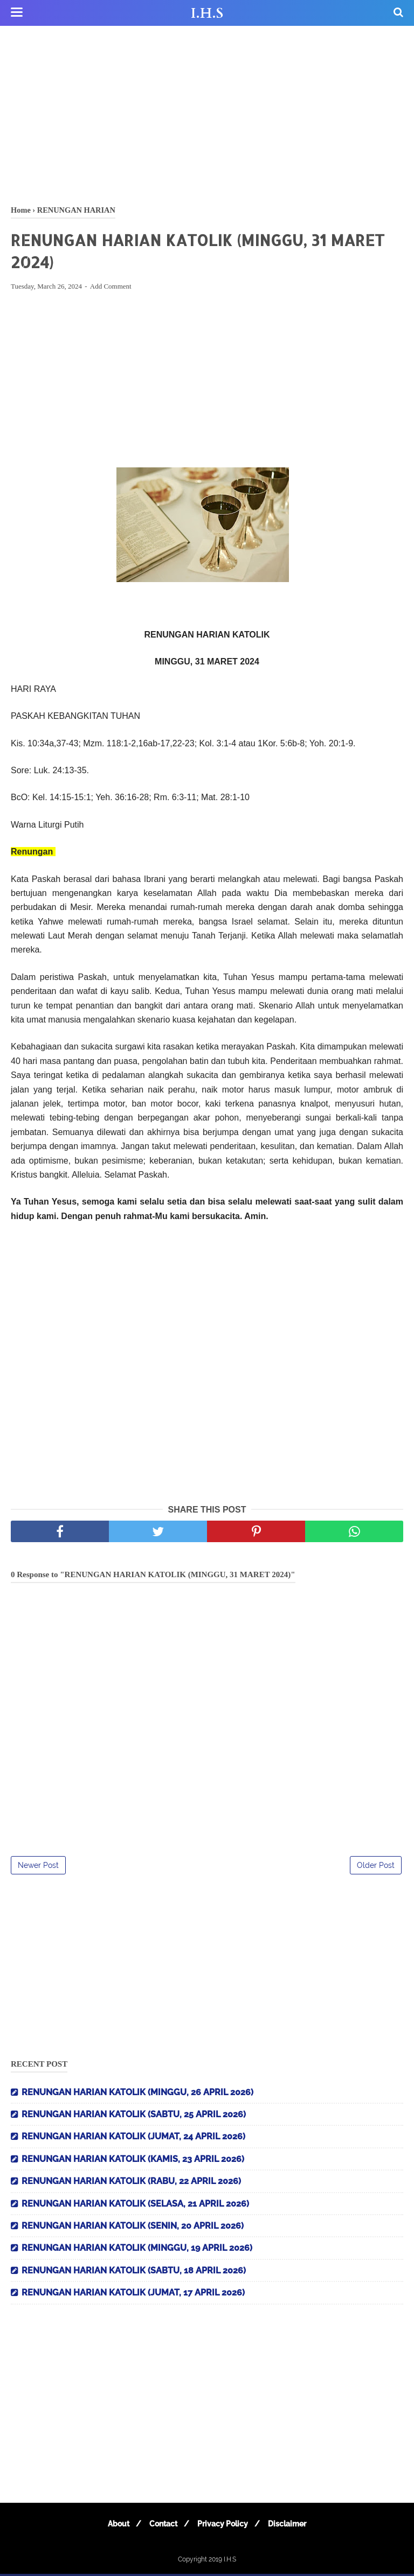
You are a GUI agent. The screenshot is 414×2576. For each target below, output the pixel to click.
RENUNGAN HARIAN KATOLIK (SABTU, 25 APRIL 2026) (134, 2116)
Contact (162, 2526)
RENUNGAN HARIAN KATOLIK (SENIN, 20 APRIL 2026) (133, 2228)
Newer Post (38, 1867)
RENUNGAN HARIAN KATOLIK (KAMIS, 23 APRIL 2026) (133, 2161)
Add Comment (111, 289)
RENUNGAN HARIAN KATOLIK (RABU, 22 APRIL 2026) (131, 2184)
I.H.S (207, 13)
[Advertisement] (207, 113)
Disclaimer (292, 2526)
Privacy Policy (224, 2526)
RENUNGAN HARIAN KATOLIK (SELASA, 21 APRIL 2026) (135, 2206)
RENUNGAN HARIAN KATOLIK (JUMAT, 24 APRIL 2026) (133, 2139)
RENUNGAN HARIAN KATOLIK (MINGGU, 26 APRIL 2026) (137, 2094)
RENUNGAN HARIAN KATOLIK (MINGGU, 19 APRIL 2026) (137, 2250)
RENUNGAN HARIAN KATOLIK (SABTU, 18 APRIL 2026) (134, 2272)
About (114, 2526)
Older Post (376, 1867)
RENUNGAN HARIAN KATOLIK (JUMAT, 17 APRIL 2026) (133, 2295)
